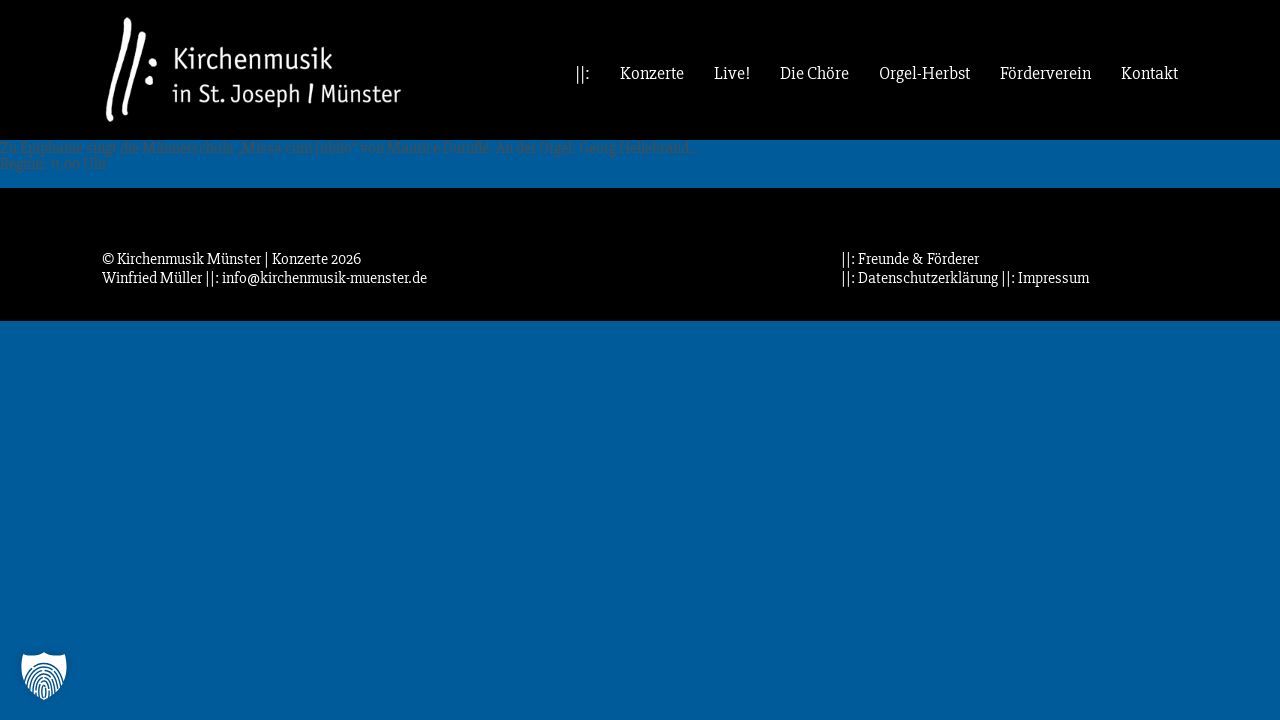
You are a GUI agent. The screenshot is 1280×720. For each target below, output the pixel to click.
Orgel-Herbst (924, 73)
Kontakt (1149, 73)
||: (582, 73)
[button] (44, 676)
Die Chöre (814, 73)
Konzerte (652, 73)
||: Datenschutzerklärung (919, 278)
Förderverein (1045, 73)
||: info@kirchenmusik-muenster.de (316, 278)
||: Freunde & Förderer (910, 259)
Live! (732, 73)
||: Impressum (1045, 278)
